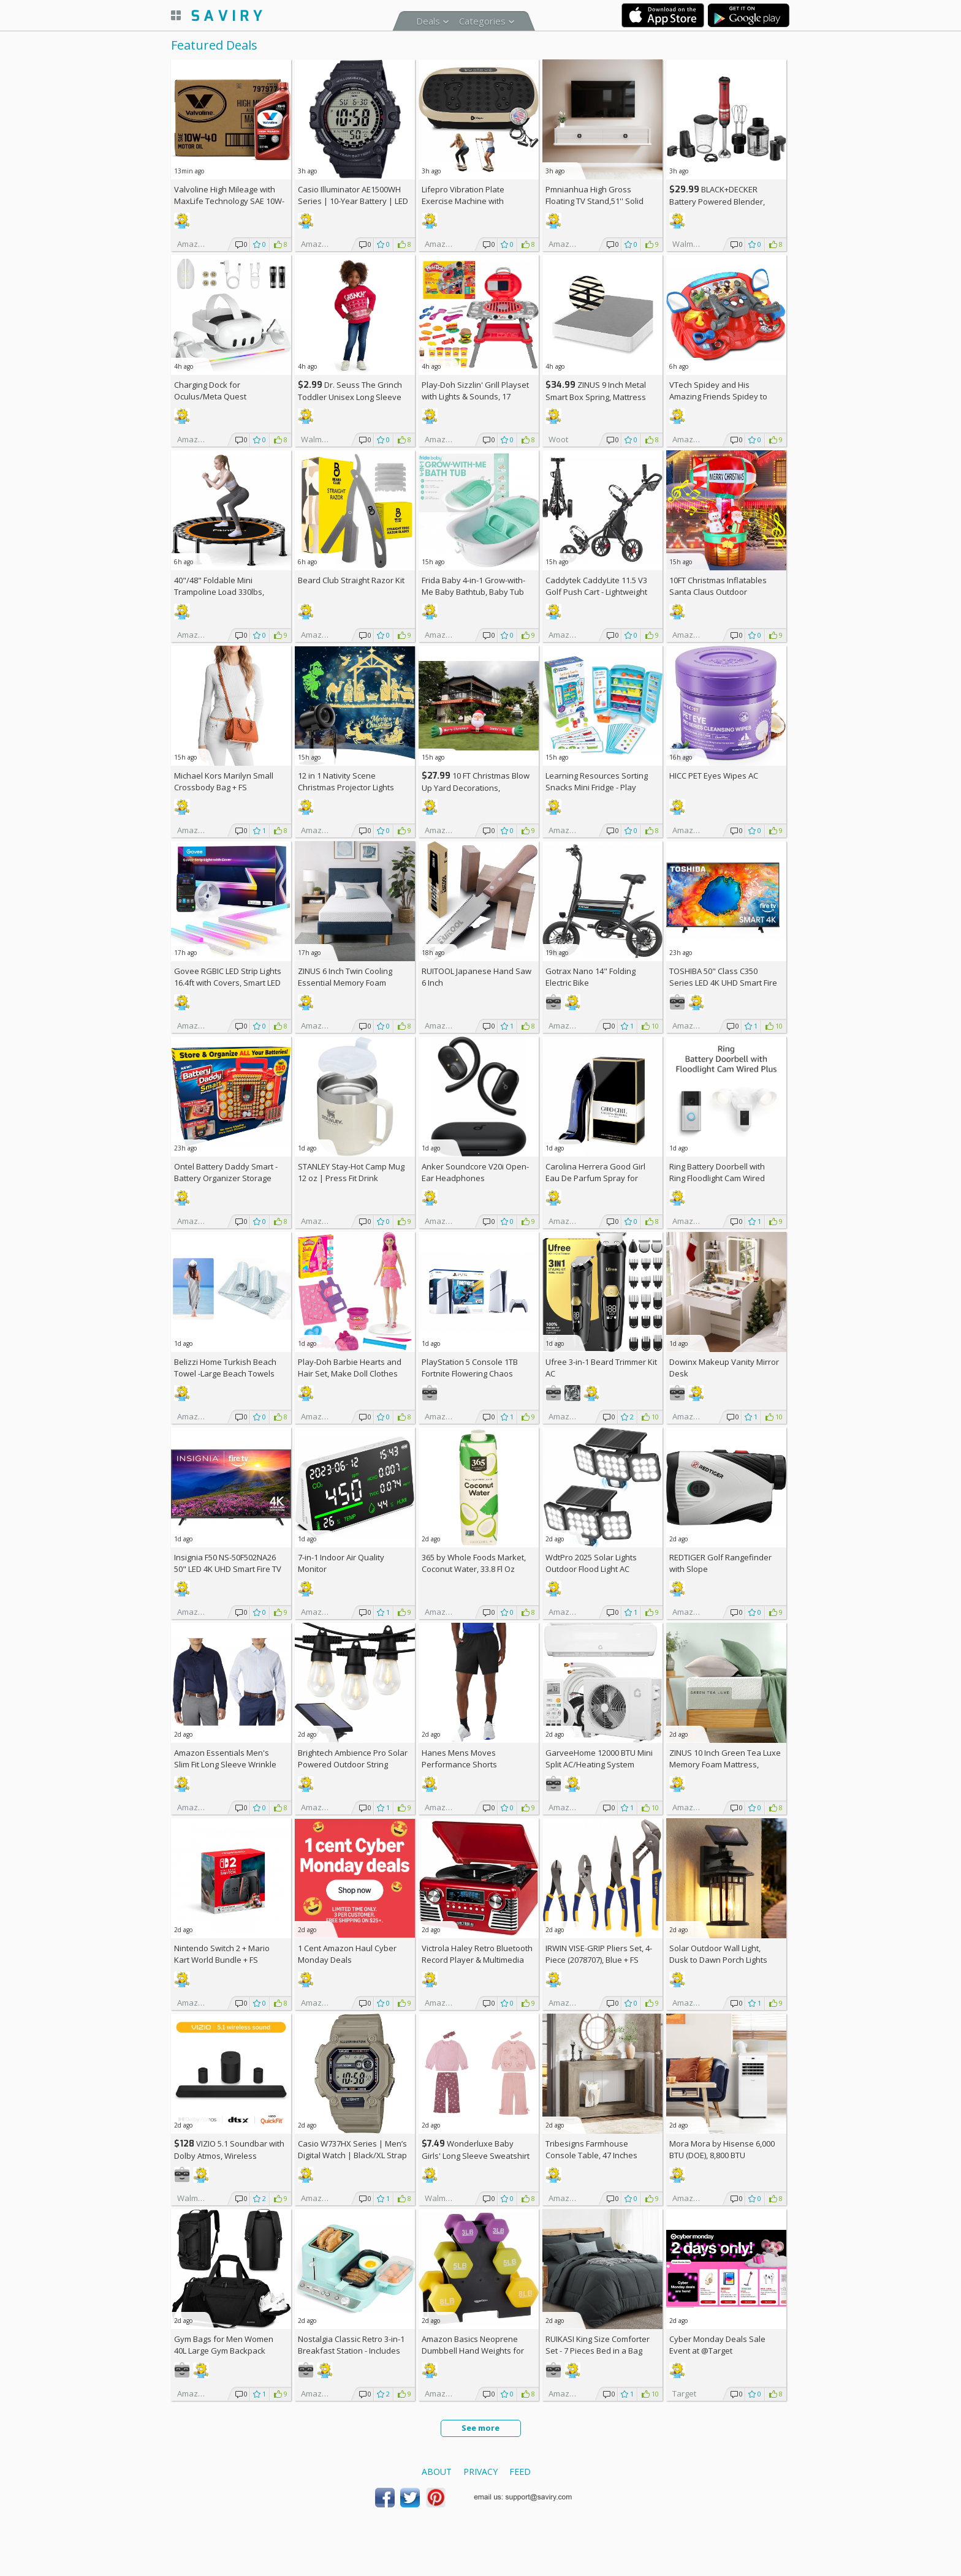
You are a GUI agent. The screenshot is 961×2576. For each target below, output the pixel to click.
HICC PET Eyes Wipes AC (713, 775)
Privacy (480, 2471)
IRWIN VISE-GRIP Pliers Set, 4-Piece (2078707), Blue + (598, 1954)
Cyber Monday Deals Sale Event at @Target (717, 2344)
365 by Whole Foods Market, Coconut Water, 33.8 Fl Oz (474, 1563)
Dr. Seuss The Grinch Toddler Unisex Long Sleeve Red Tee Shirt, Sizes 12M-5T (350, 396)
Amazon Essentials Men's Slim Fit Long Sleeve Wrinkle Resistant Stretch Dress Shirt (227, 1764)
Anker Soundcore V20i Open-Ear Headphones (475, 1172)
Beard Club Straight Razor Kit (351, 580)
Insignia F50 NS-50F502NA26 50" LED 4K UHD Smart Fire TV (227, 1563)
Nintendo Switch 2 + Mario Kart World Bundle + (222, 1954)
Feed (520, 2471)
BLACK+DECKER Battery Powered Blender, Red (717, 201)
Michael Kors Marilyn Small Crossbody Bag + (223, 781)
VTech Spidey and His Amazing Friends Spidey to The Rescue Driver (718, 396)
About (437, 2471)
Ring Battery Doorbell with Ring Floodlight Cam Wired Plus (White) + (717, 1178)
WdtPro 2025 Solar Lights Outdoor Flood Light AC (591, 1563)
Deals (428, 21)
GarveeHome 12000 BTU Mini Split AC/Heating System (599, 1758)
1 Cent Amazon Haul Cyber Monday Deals (347, 1954)
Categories (482, 21)
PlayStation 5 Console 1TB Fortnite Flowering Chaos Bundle (470, 1373)
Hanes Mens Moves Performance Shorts (459, 1758)
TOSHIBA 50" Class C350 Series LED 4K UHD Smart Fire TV (723, 982)
